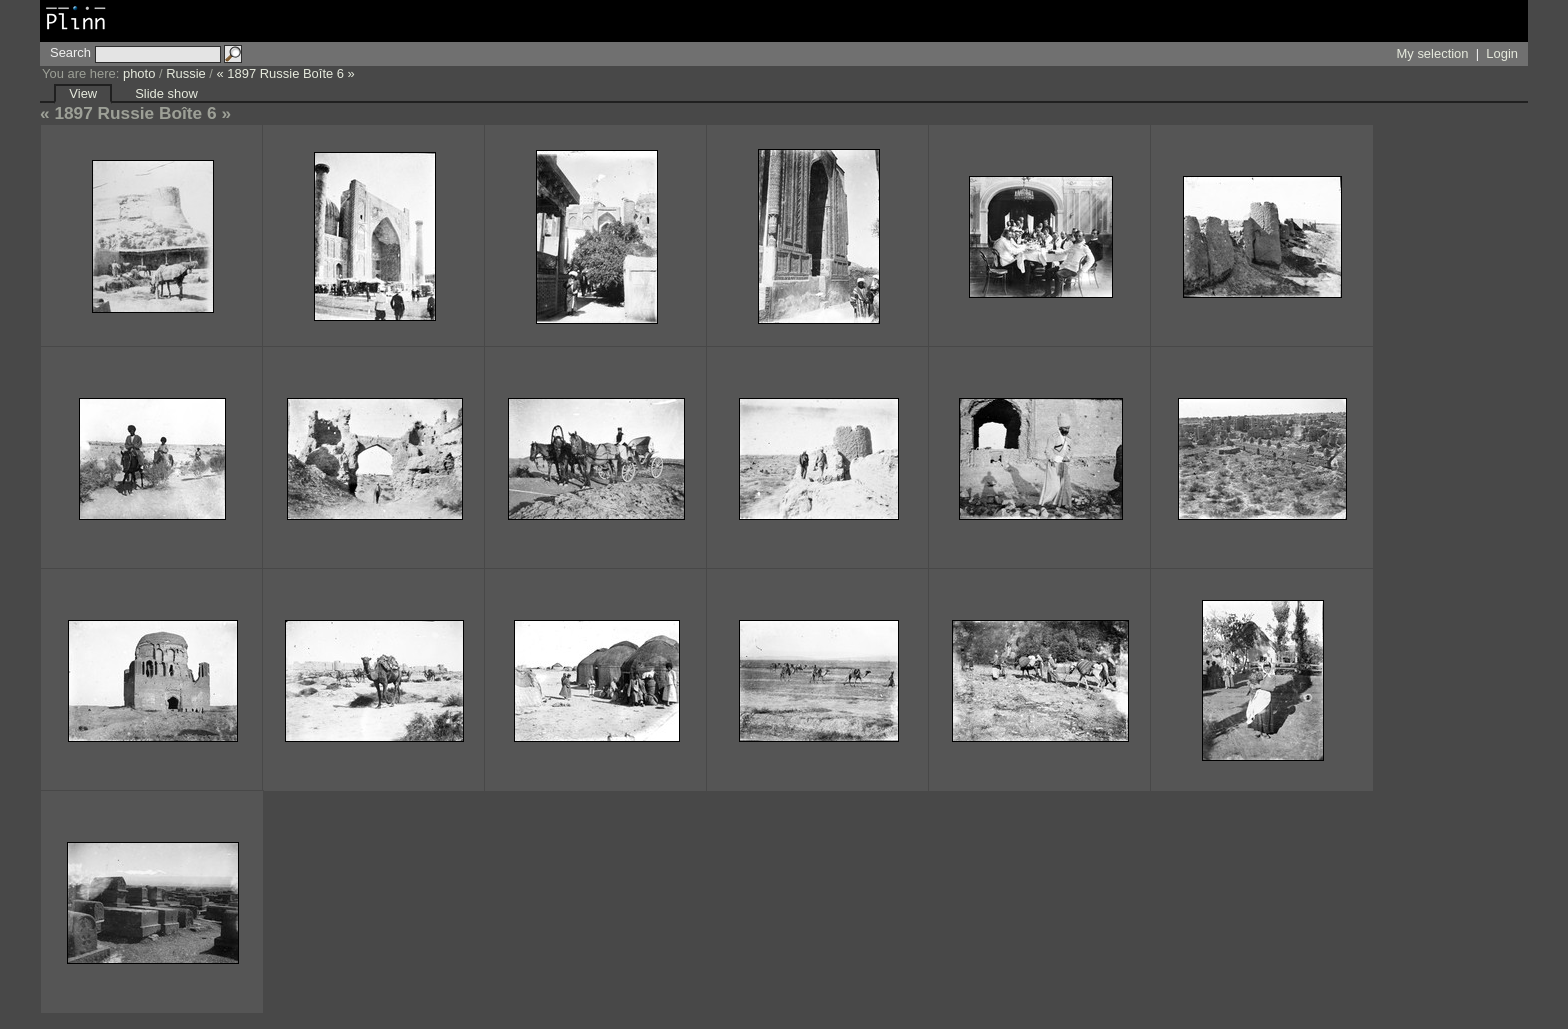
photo (139, 73)
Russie (186, 73)
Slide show (166, 93)
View (83, 93)
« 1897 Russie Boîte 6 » (286, 73)
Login (1502, 53)
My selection (1433, 53)
